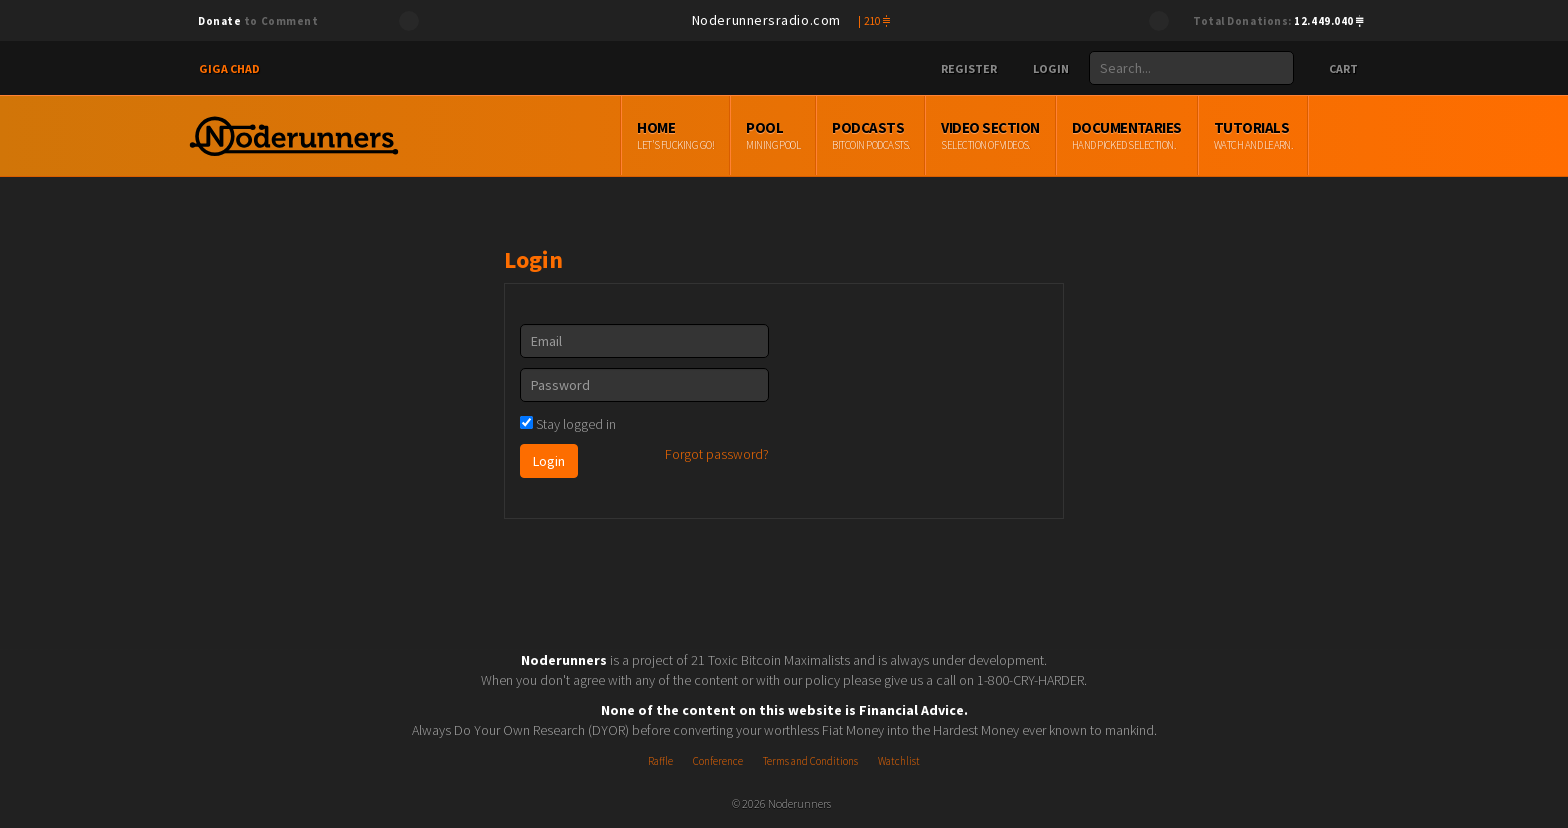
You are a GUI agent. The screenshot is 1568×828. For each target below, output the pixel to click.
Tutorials (1322, 136)
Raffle (660, 761)
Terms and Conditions (810, 761)
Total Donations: (1278, 21)
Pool (843, 136)
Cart (1334, 68)
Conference (718, 761)
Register (961, 68)
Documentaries (1196, 136)
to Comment (258, 21)
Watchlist (899, 761)
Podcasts (940, 136)
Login (1043, 68)
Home (745, 136)
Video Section (1060, 136)
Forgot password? (717, 454)
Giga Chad (229, 68)
